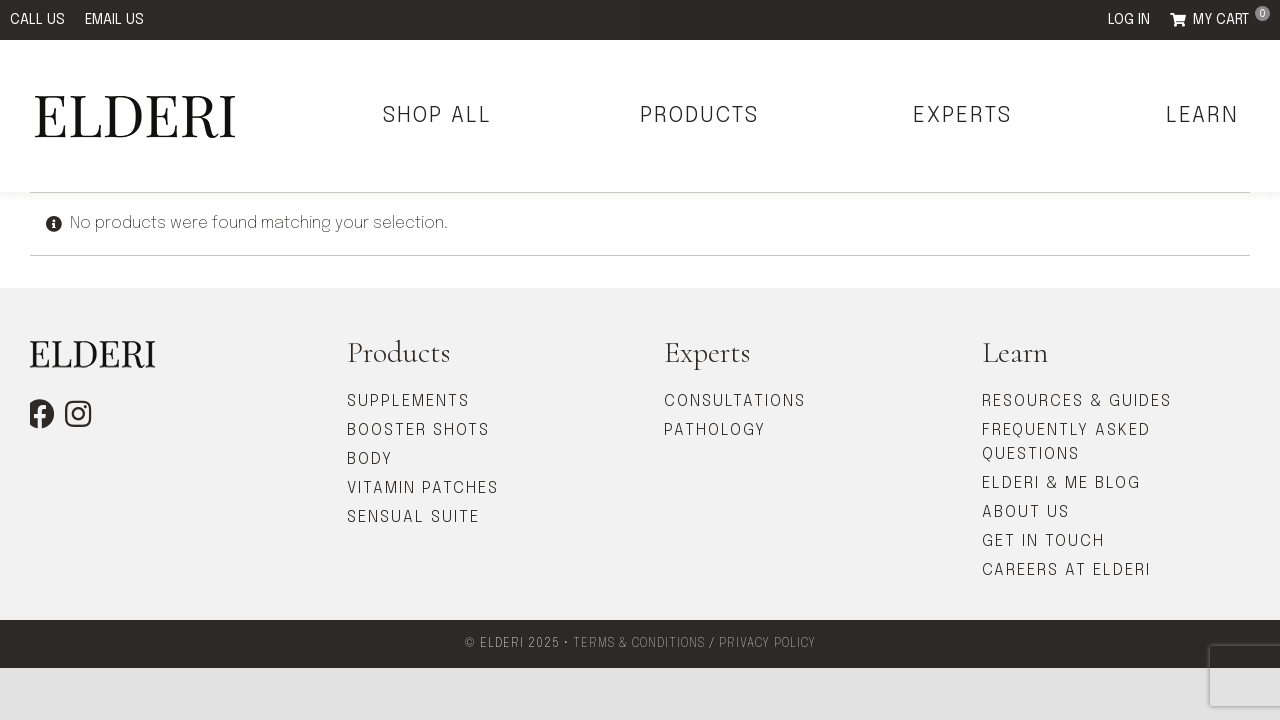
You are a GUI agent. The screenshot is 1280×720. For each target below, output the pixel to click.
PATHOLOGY (715, 430)
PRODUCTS (699, 116)
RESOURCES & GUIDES (1077, 401)
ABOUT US (1026, 512)
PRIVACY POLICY (767, 644)
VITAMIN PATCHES (423, 488)
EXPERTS (962, 116)
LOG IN (1129, 20)
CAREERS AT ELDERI (1066, 570)
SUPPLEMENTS (408, 401)
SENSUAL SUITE (413, 517)
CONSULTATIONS (735, 401)
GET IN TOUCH (1043, 541)
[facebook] (40, 414)
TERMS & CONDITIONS (639, 644)
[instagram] (78, 414)
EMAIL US (114, 20)
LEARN (1202, 116)
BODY (370, 459)
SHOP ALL (437, 116)
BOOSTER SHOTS (418, 430)
